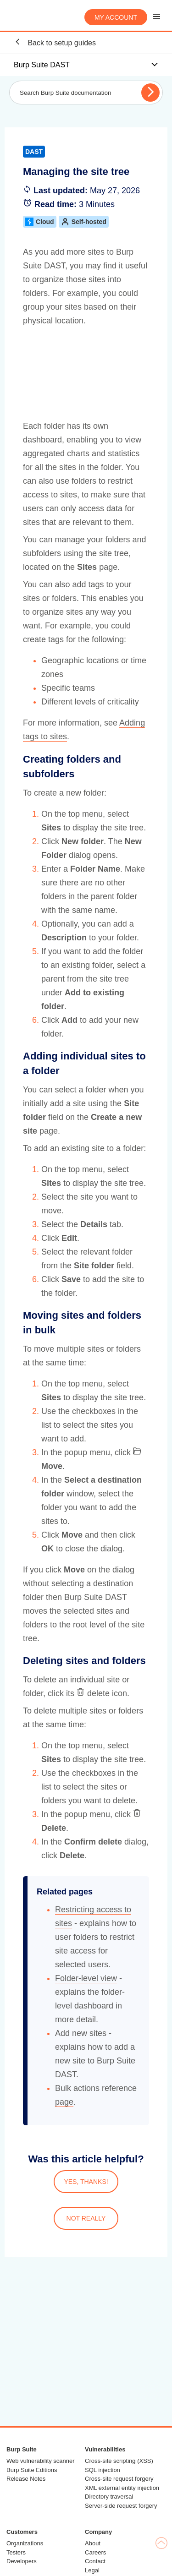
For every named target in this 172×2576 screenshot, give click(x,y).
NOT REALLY (86, 2218)
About (92, 2543)
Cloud (39, 222)
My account (115, 17)
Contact (95, 2561)
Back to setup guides (55, 42)
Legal (92, 2570)
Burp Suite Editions (31, 2470)
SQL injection (102, 2470)
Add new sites (80, 2033)
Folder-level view (86, 1978)
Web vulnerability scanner (40, 2460)
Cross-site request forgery (119, 2478)
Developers (21, 2561)
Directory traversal (109, 2496)
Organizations (24, 2543)
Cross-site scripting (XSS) (119, 2460)
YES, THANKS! (86, 2181)
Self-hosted (83, 222)
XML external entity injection (122, 2487)
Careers (95, 2552)
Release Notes (25, 2478)
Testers (16, 2552)
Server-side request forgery (121, 2505)
